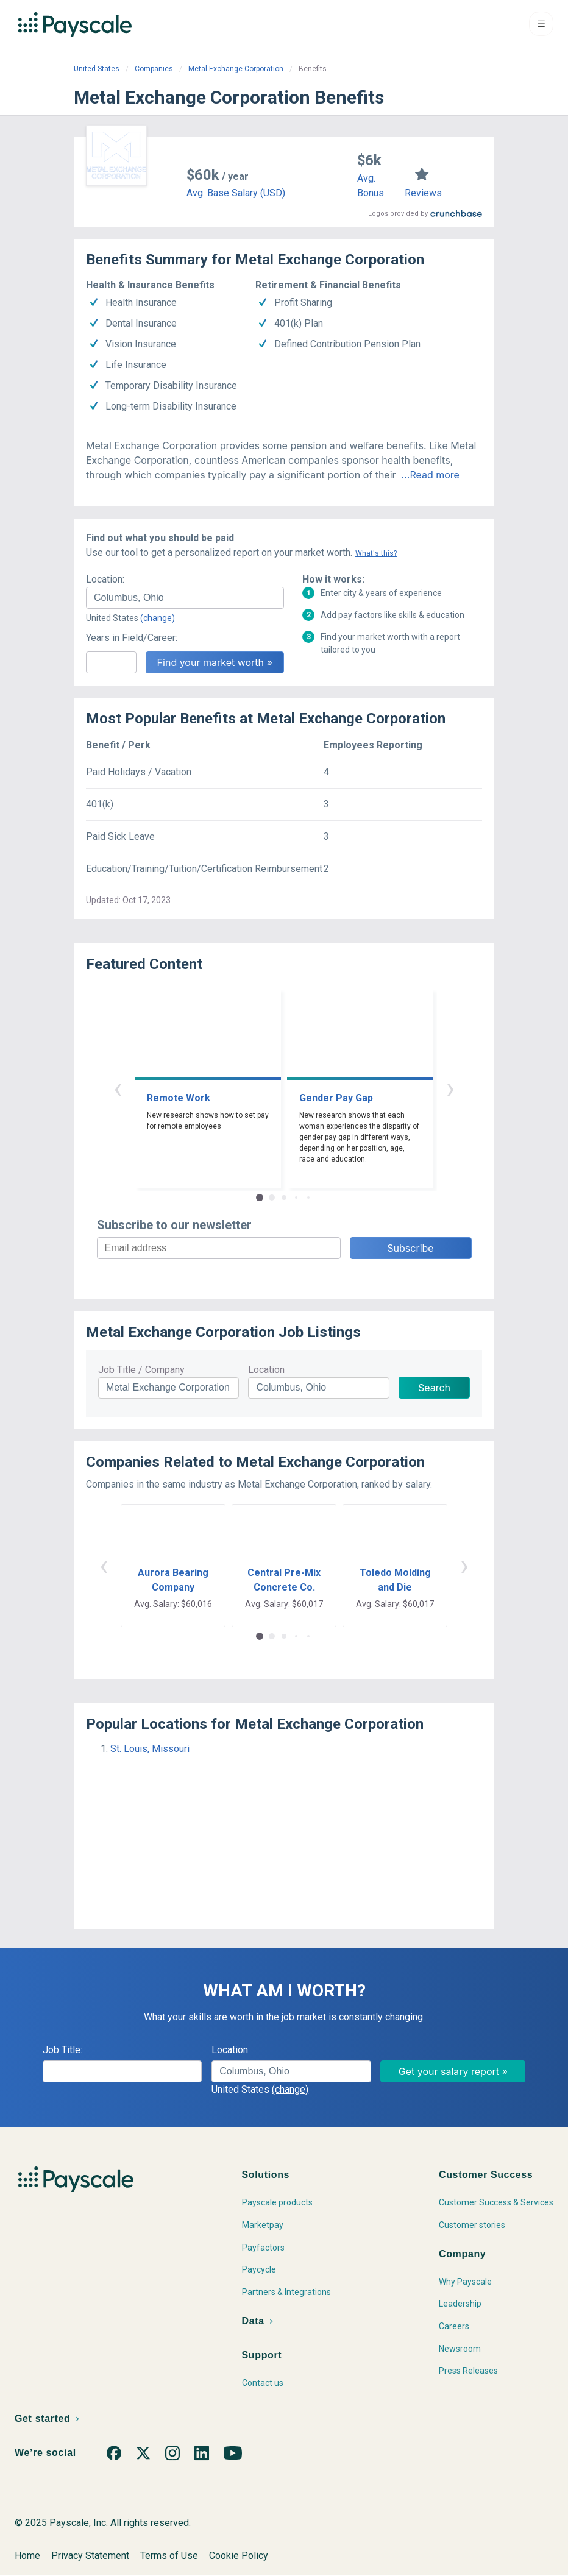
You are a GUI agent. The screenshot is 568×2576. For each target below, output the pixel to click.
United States (96, 69)
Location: (105, 579)
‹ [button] (117, 1088)
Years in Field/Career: (131, 638)
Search (434, 1388)
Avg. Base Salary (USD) (235, 193)
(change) (157, 618)
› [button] (450, 1088)
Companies (154, 69)
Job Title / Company (141, 1369)
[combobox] (185, 598)
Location (266, 1369)
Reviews (423, 193)
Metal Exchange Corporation (235, 69)
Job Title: (62, 2050)
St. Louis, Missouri (150, 1749)
